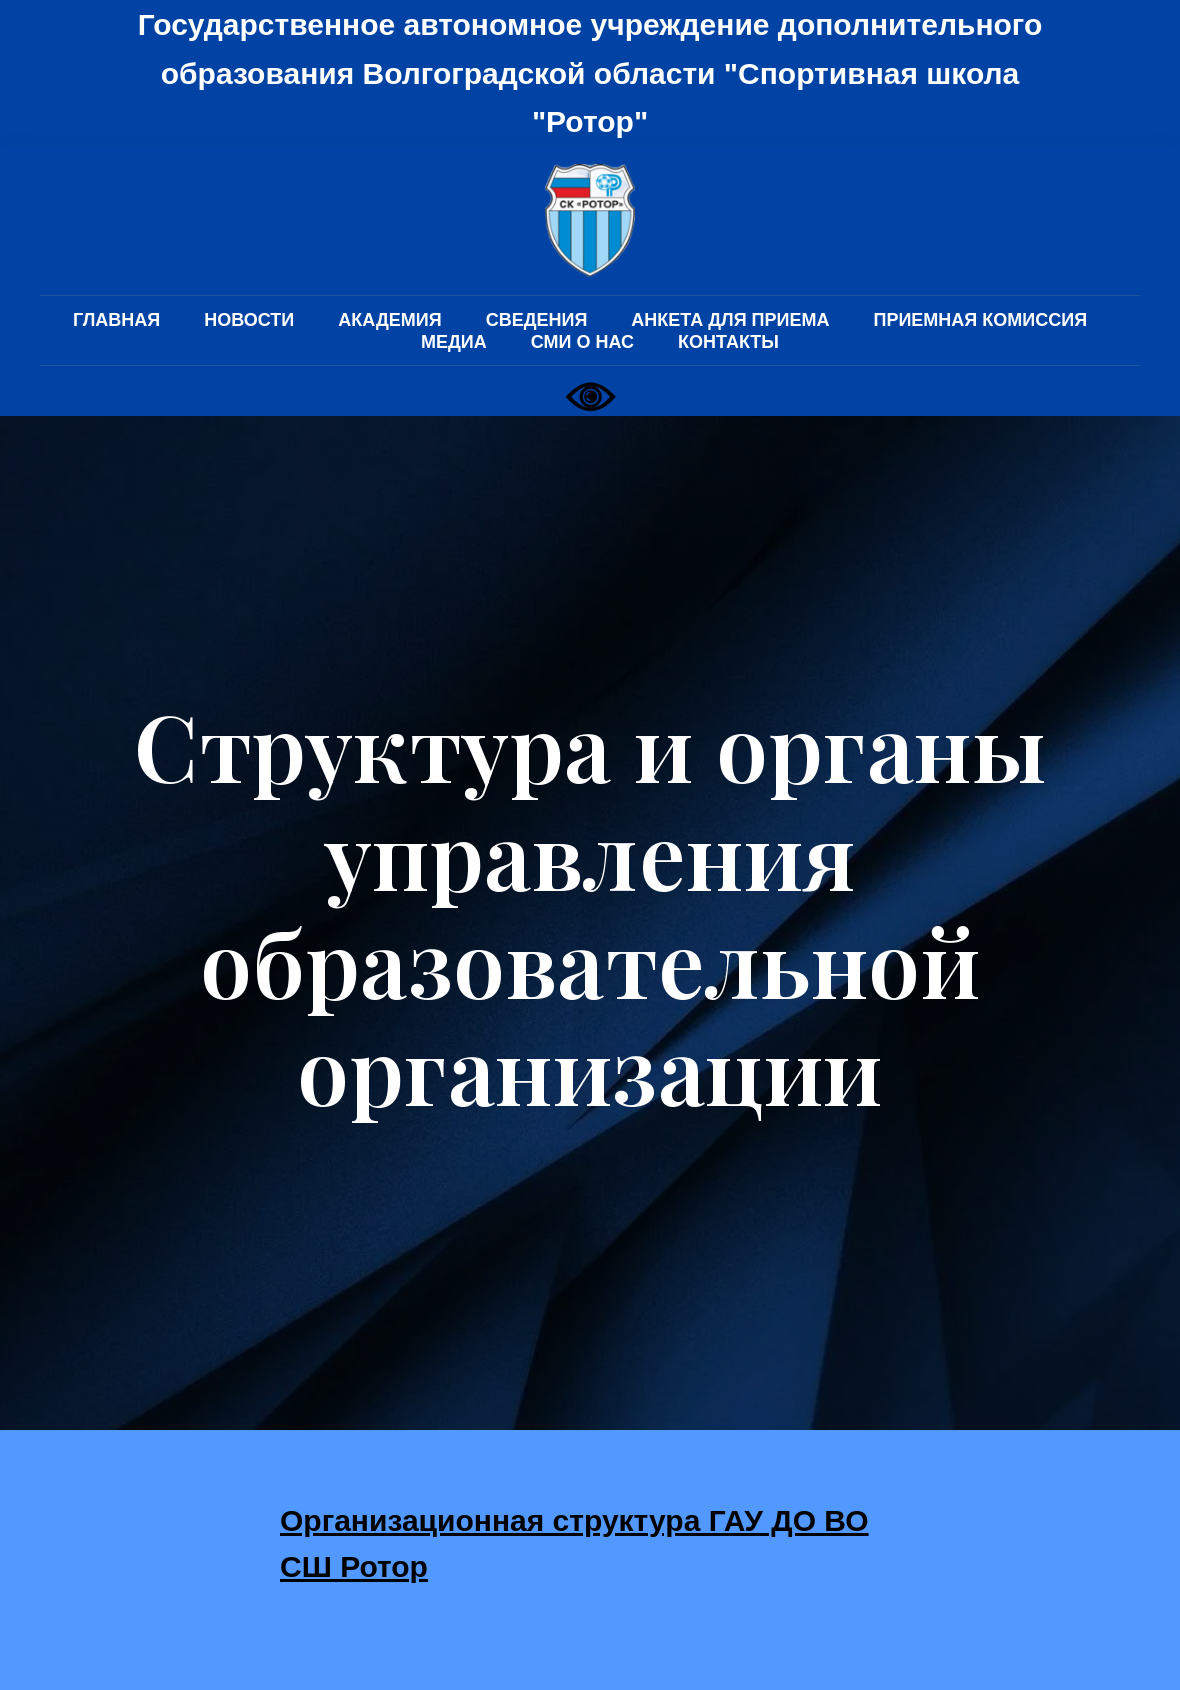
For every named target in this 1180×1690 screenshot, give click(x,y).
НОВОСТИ (249, 320)
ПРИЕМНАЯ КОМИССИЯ (980, 320)
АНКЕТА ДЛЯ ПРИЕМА (730, 320)
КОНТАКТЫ (728, 342)
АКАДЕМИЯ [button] (389, 320)
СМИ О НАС (582, 342)
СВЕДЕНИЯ (537, 320)
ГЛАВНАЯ (116, 320)
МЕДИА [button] (454, 342)
